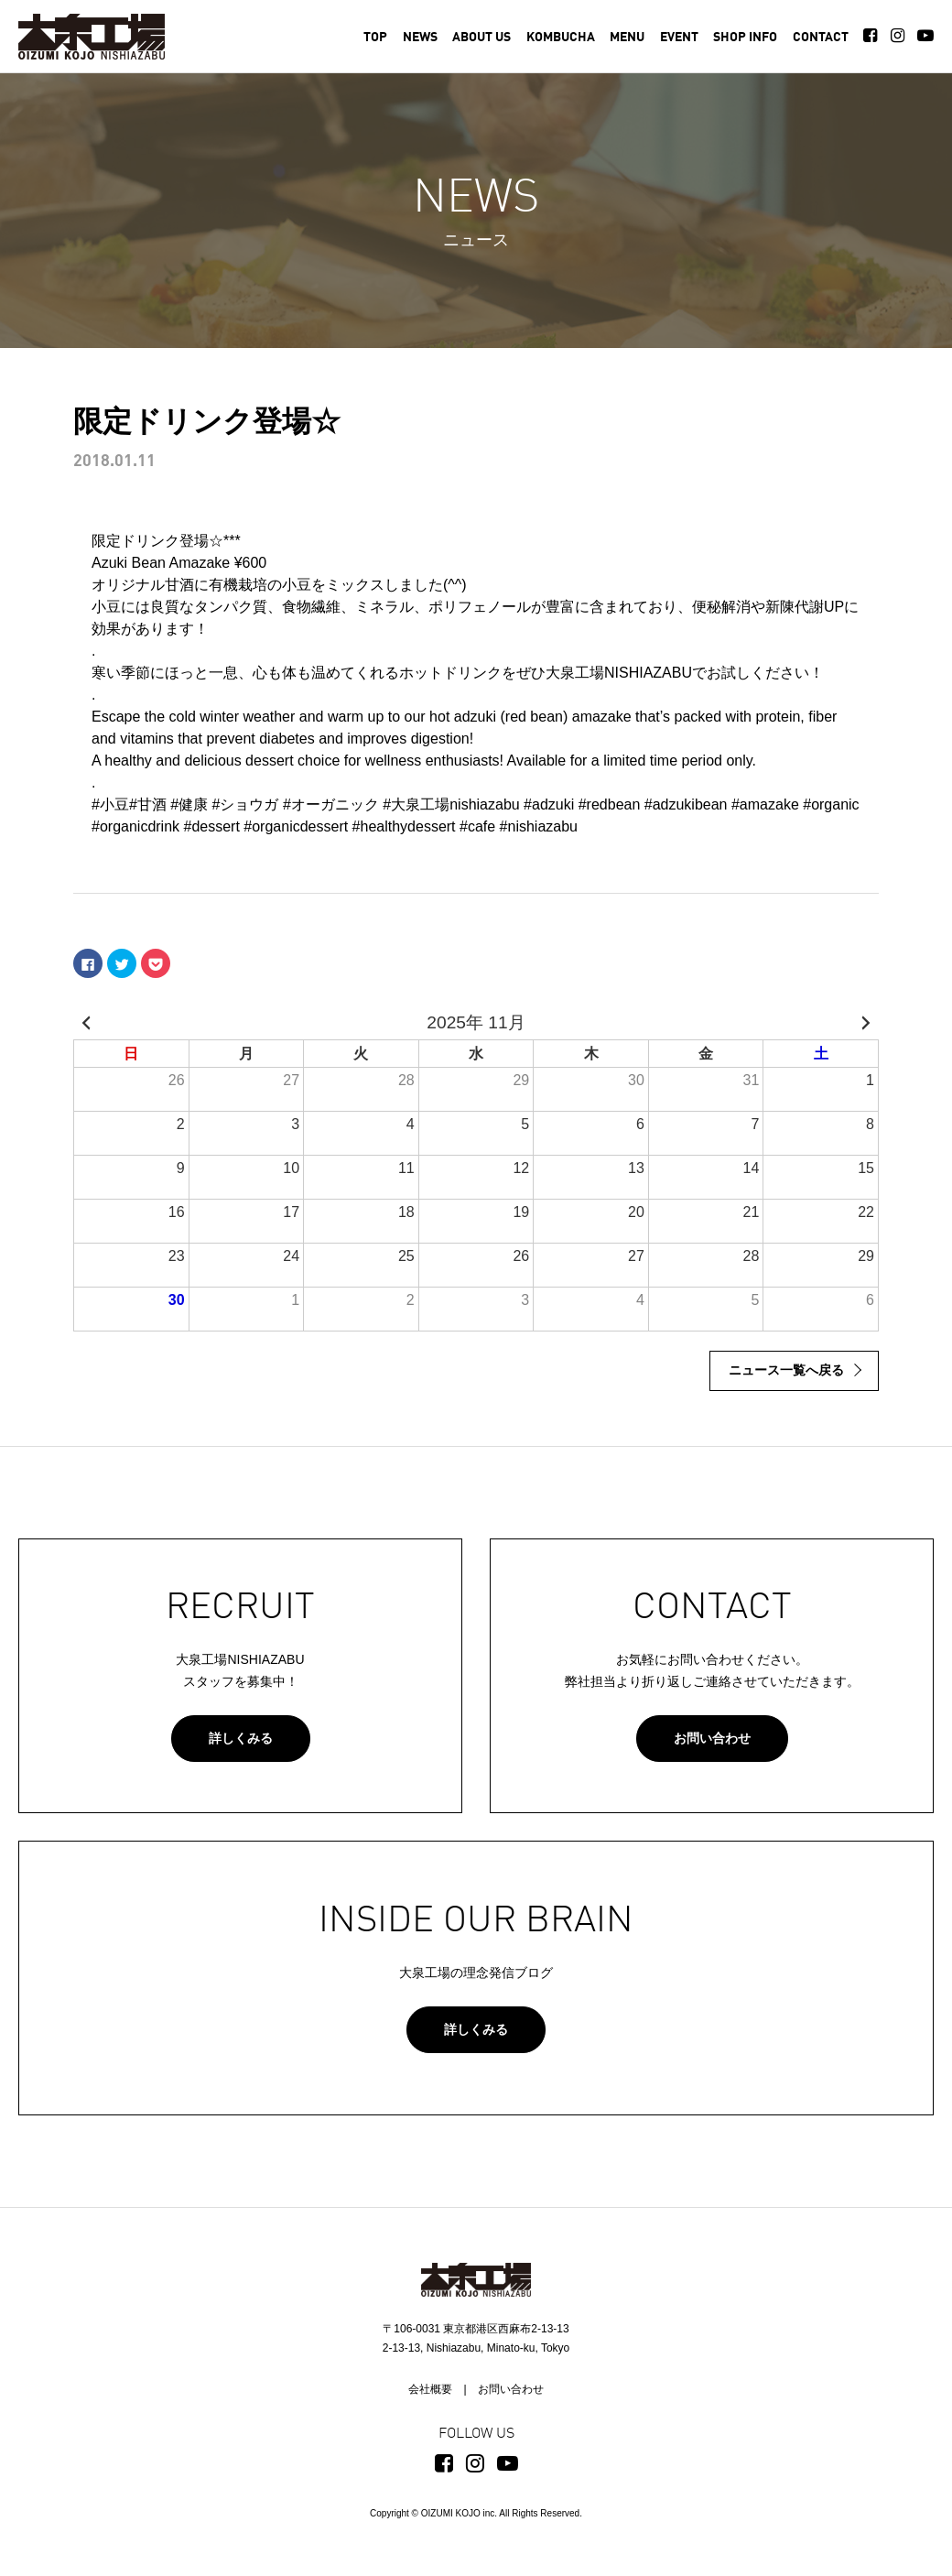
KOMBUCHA (560, 37)
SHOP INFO (745, 37)
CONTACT (821, 37)
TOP (375, 37)
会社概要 (430, 2389)
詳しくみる (241, 1738)
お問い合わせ (712, 1738)
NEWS (420, 37)
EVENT (679, 37)
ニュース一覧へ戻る (786, 1370)
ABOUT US (481, 37)
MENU (627, 37)
